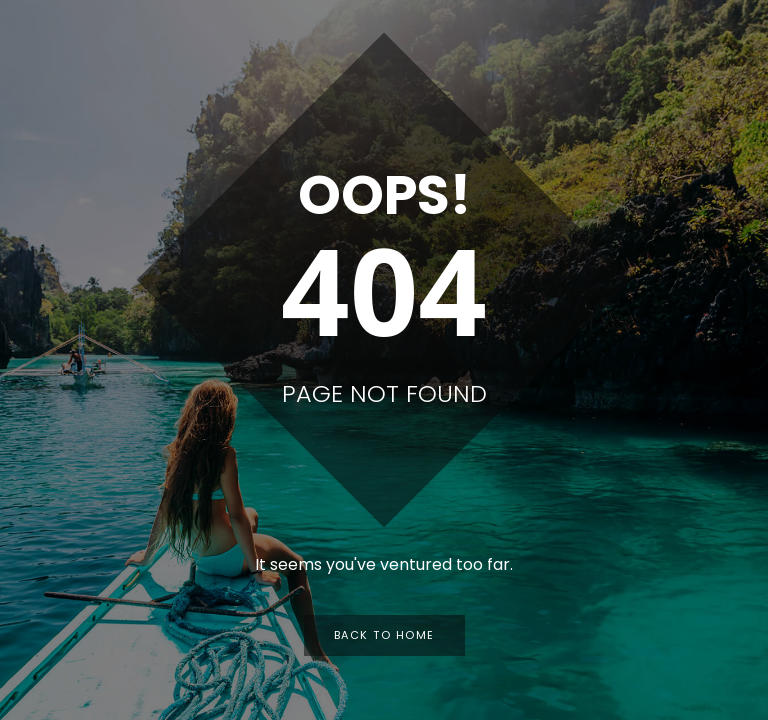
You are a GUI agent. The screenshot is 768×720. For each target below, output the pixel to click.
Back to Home (384, 635)
